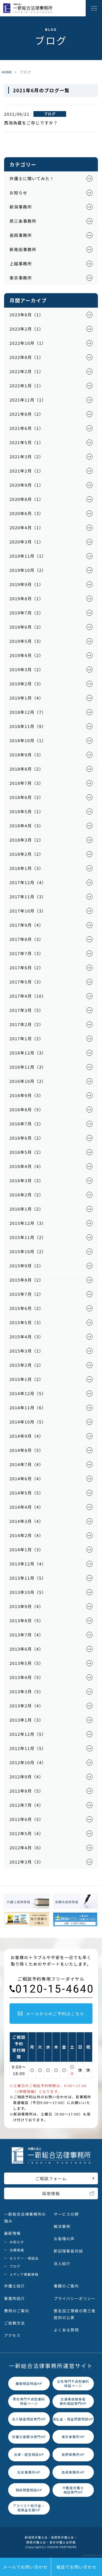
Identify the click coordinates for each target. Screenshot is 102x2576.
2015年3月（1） (27, 1351)
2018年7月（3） (27, 783)
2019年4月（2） (27, 655)
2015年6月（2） (27, 1308)
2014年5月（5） (27, 1493)
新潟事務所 (21, 207)
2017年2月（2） (27, 1024)
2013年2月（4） (27, 1706)
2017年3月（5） (27, 1010)
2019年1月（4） (27, 698)
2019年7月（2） (27, 613)
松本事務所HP (29, 2472)
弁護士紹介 (14, 2286)
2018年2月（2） (27, 854)
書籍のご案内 (66, 2286)
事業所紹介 (14, 2298)
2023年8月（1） (27, 314)
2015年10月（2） (28, 1251)
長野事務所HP (73, 2454)
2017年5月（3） (27, 982)
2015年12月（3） (28, 1223)
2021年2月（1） (27, 471)
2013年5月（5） (27, 1663)
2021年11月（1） (28, 400)
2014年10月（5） (28, 1422)
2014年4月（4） (27, 1507)
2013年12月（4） (28, 1564)
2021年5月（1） (27, 442)
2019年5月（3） (27, 641)
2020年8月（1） (27, 499)
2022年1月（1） (27, 385)
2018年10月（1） (28, 740)
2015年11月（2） (28, 1237)
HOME (7, 72)
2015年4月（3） (27, 1336)
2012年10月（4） (28, 1762)
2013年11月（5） (28, 1578)
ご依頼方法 (14, 2323)
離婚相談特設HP (29, 2383)
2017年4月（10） (28, 996)
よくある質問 (66, 2330)
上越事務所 (21, 263)
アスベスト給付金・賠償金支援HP (29, 2507)
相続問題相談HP (29, 2490)
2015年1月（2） (27, 1379)
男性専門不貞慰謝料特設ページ (29, 2401)
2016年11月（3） (28, 1067)
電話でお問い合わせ (76, 2567)
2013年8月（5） (27, 1620)
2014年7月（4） (27, 1464)
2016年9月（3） (27, 1095)
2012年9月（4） (27, 1776)
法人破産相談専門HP (29, 2419)
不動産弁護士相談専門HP (73, 2490)
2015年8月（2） (27, 1280)
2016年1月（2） (27, 1209)
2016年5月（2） (27, 1152)
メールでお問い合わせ (25, 2567)
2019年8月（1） (27, 598)
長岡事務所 (21, 235)
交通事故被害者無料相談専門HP (73, 2401)
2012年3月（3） (27, 1862)
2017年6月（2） (27, 967)
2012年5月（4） (27, 1833)
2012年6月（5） (27, 1819)
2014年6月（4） (27, 1478)
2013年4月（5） (27, 1677)
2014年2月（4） (27, 1535)
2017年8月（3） (27, 939)
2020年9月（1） (27, 485)
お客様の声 (64, 2238)
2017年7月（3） (27, 953)
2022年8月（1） (27, 357)
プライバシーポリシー (75, 2298)
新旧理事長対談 (68, 2251)
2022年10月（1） (28, 343)
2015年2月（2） (27, 1365)
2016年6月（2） (27, 1138)
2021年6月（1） (27, 428)
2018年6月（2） (27, 797)
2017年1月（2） (27, 1038)
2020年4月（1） (27, 527)
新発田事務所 (23, 249)
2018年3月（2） (27, 840)
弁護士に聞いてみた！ (32, 178)
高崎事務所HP (73, 2472)
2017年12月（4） (28, 882)
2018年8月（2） (27, 769)
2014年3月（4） (27, 1521)
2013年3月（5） (27, 1691)
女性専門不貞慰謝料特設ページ (73, 2383)
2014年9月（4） (27, 1436)
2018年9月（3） (27, 754)
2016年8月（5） (27, 1109)
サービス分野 (66, 2214)
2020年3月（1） (27, 542)
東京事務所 (21, 278)
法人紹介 (62, 2263)
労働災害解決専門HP (29, 2436)
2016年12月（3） (28, 1053)
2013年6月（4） (27, 1649)
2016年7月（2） (27, 1124)
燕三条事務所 (23, 221)
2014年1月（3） (27, 1549)
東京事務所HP (73, 2436)
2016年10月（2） (28, 1081)
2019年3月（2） (27, 669)
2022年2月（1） (27, 371)
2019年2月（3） (27, 684)
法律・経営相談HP (29, 2454)
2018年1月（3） (27, 868)
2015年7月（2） (27, 1294)
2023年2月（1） (27, 329)
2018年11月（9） (28, 726)
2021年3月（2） (27, 456)
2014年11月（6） (28, 1407)
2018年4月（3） (27, 825)
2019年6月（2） (27, 627)
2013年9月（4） (27, 1606)
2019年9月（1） (27, 584)
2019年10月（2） (28, 570)
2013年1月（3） (27, 1720)
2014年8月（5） (27, 1450)
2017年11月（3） (28, 896)
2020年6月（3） (27, 513)
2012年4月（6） (27, 1847)
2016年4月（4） (27, 1166)
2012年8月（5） (27, 1791)
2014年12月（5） (28, 1393)
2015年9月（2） (27, 1265)
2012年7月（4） (27, 1805)
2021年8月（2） (27, 414)
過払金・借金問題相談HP (73, 2419)
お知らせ (18, 192)
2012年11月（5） (28, 1748)
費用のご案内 (16, 2310)
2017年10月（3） (28, 911)
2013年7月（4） (27, 1635)
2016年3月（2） (27, 1180)
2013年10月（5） (28, 1592)
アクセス (12, 2335)
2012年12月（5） (28, 1734)
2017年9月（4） (27, 925)
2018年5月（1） (27, 811)
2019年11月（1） (28, 556)
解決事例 (62, 2226)
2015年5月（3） (27, 1322)
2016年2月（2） (27, 1195)
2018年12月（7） (28, 712)
